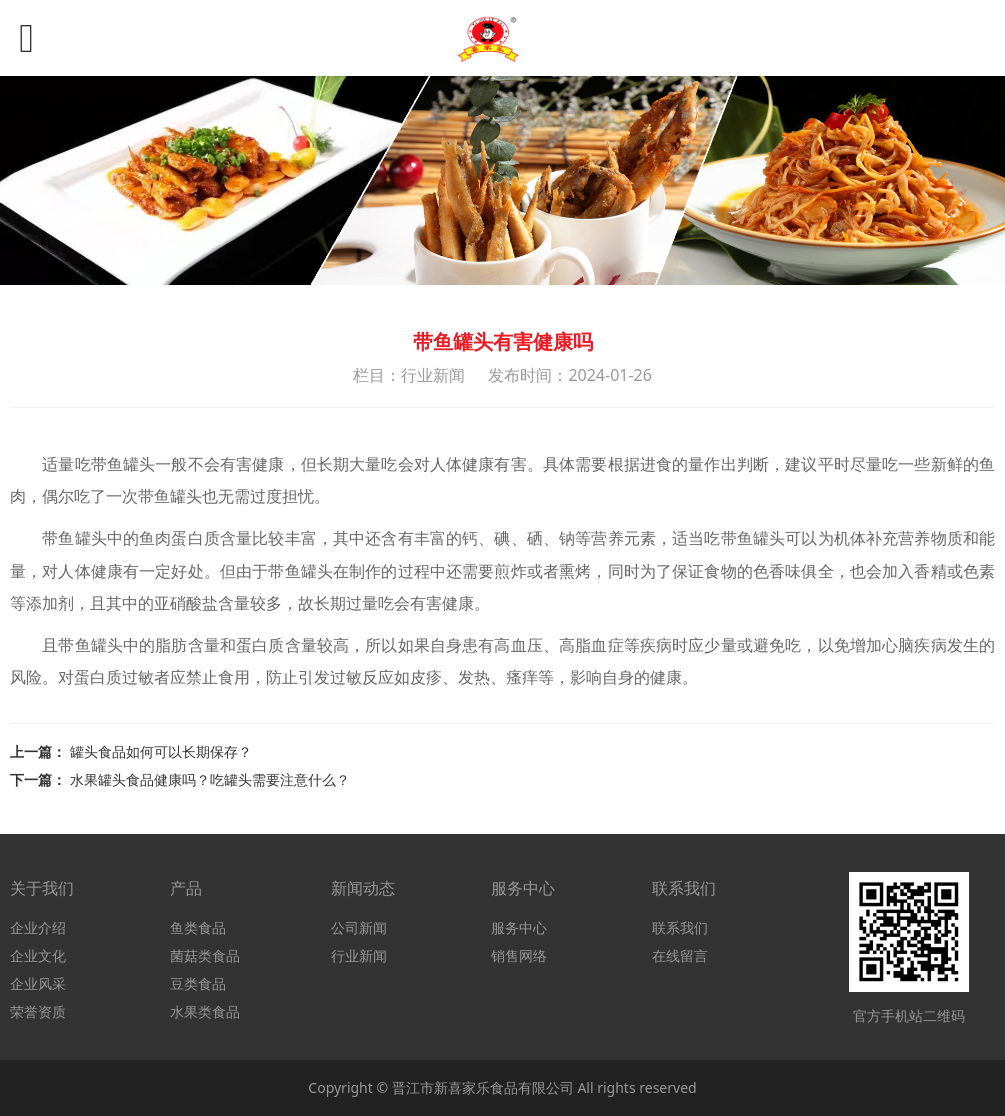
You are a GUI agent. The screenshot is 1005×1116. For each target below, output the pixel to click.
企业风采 (38, 983)
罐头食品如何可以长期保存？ (161, 751)
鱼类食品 (198, 927)
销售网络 (519, 955)
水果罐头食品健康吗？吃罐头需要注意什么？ (210, 779)
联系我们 (680, 927)
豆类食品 (198, 983)
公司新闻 (359, 927)
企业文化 (38, 955)
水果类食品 (205, 1011)
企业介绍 (38, 927)
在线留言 (680, 955)
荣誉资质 (38, 1011)
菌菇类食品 (205, 955)
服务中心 (519, 927)
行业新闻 (359, 955)
